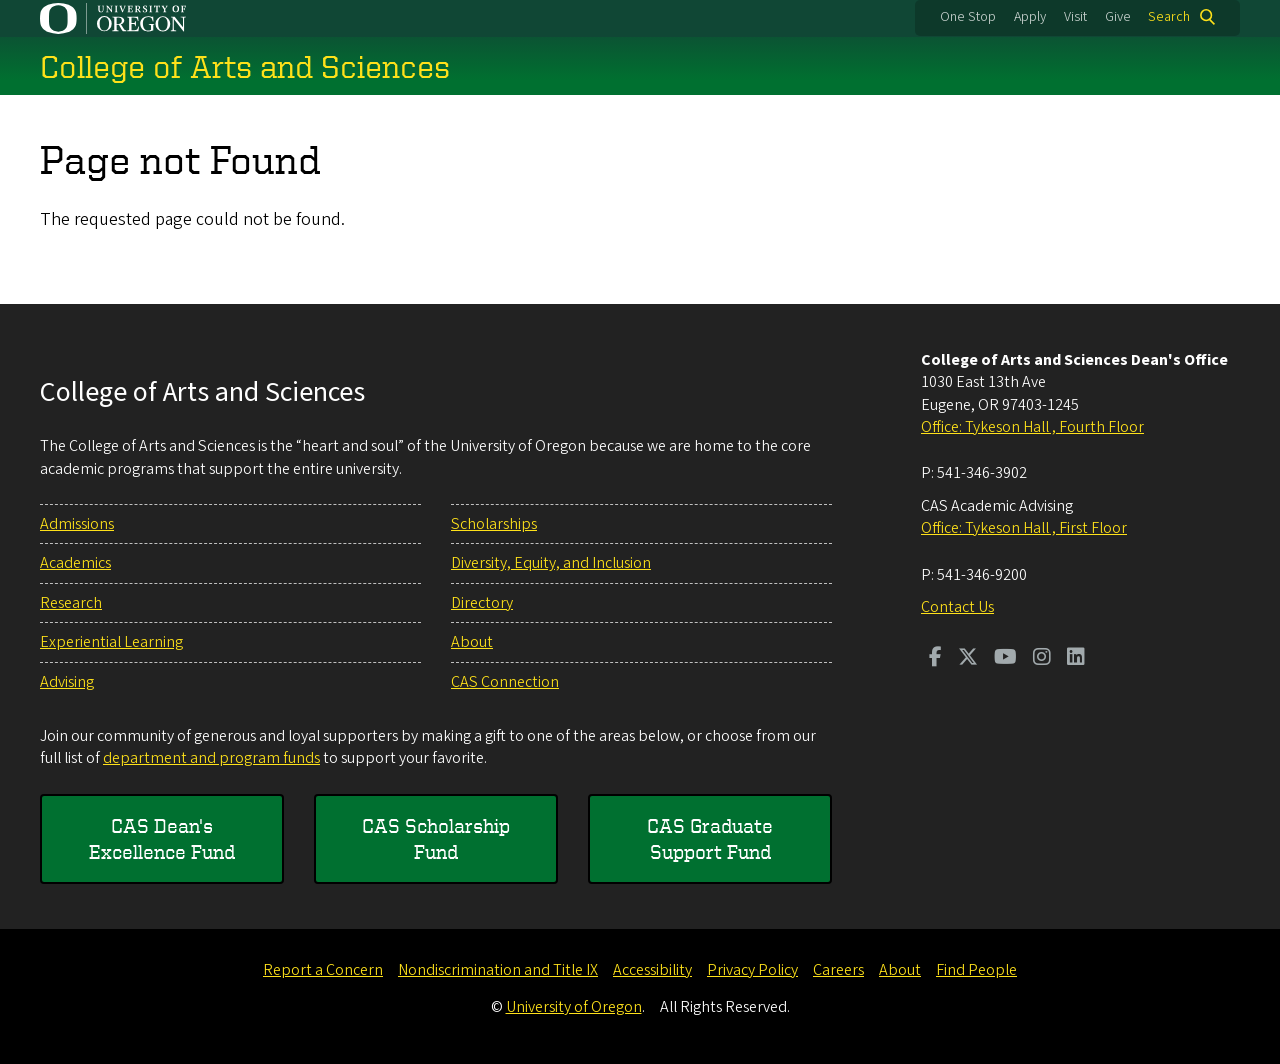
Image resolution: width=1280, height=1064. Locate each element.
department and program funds (211, 758)
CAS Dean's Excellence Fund (162, 838)
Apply (1030, 17)
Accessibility (652, 970)
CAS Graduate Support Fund (710, 838)
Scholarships (494, 524)
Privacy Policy (752, 970)
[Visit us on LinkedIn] (1076, 659)
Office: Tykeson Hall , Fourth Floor (1032, 427)
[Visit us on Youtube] (1005, 659)
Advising (67, 682)
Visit (1075, 17)
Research (71, 603)
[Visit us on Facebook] (935, 659)
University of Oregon (574, 1007)
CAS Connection (505, 682)
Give (1118, 17)
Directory (482, 603)
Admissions (77, 524)
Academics (75, 563)
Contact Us (957, 607)
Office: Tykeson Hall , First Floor (1024, 528)
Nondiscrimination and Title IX (498, 970)
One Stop (968, 17)
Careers (838, 970)
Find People (976, 970)
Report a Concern (323, 970)
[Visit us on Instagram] (1042, 659)
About (472, 642)
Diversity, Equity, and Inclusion (551, 563)
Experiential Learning (111, 642)
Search (1169, 17)
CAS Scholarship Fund (436, 838)
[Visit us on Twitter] (968, 659)
